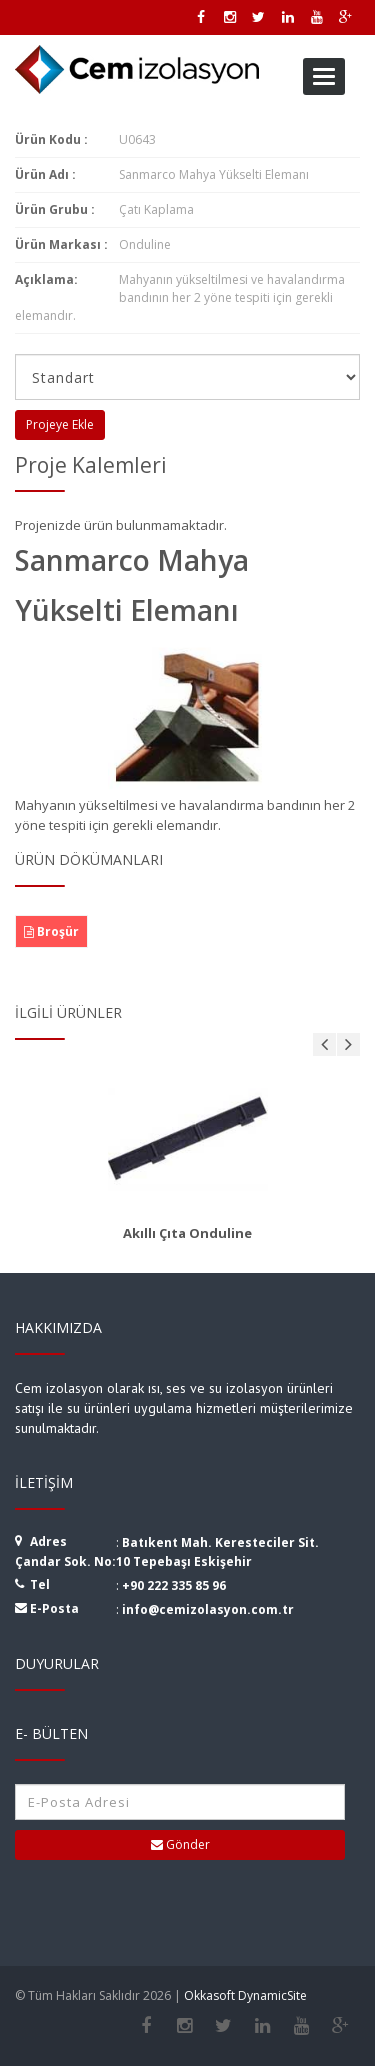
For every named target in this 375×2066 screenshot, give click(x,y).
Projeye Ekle (60, 424)
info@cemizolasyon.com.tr (208, 1609)
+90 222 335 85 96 (174, 1585)
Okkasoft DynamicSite (245, 1995)
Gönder (180, 1844)
